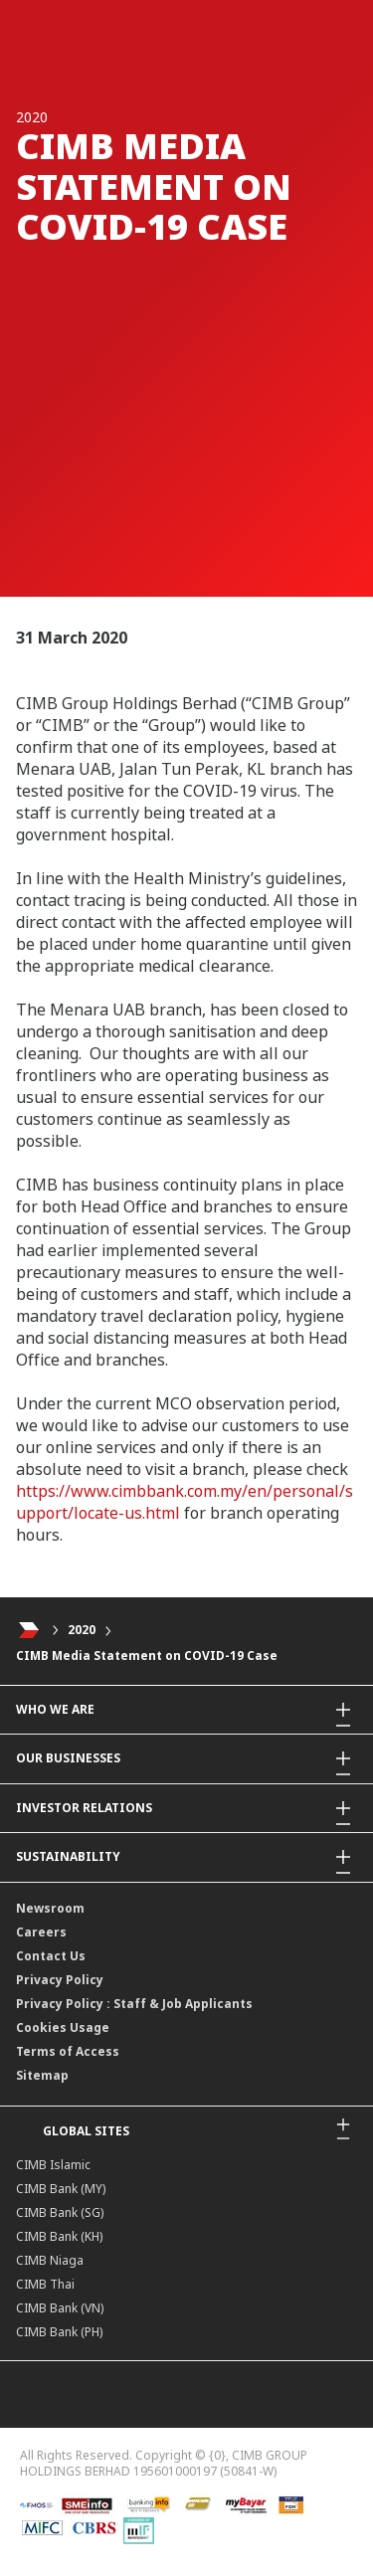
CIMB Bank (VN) (59, 2308)
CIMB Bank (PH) (59, 2331)
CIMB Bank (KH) (59, 2236)
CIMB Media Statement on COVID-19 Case (147, 1655)
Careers (41, 1932)
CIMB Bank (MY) (60, 2188)
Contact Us (51, 1955)
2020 (81, 1629)
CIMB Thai (45, 2284)
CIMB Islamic (53, 2164)
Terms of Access (67, 2051)
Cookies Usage (62, 2027)
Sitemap (42, 2075)
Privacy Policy (59, 1979)
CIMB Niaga (50, 2260)
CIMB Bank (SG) (59, 2212)
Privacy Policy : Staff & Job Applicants (134, 2003)
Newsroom (50, 1908)
